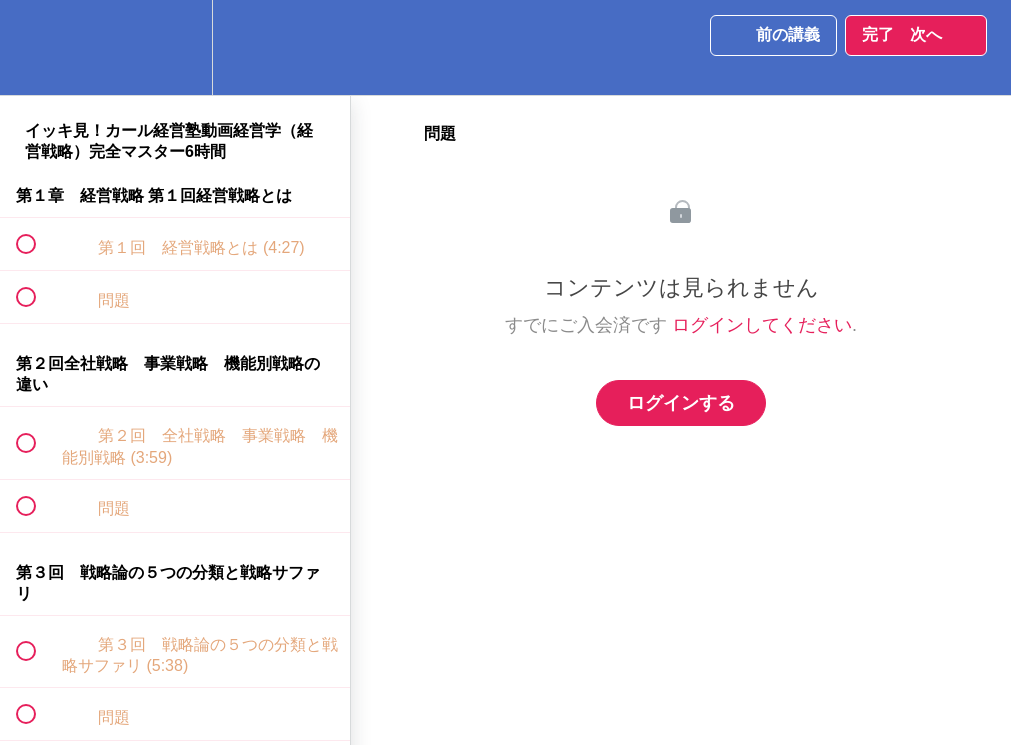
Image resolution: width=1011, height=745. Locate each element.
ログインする (681, 403)
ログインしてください (762, 325)
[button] (37, 47)
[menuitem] (175, 47)
